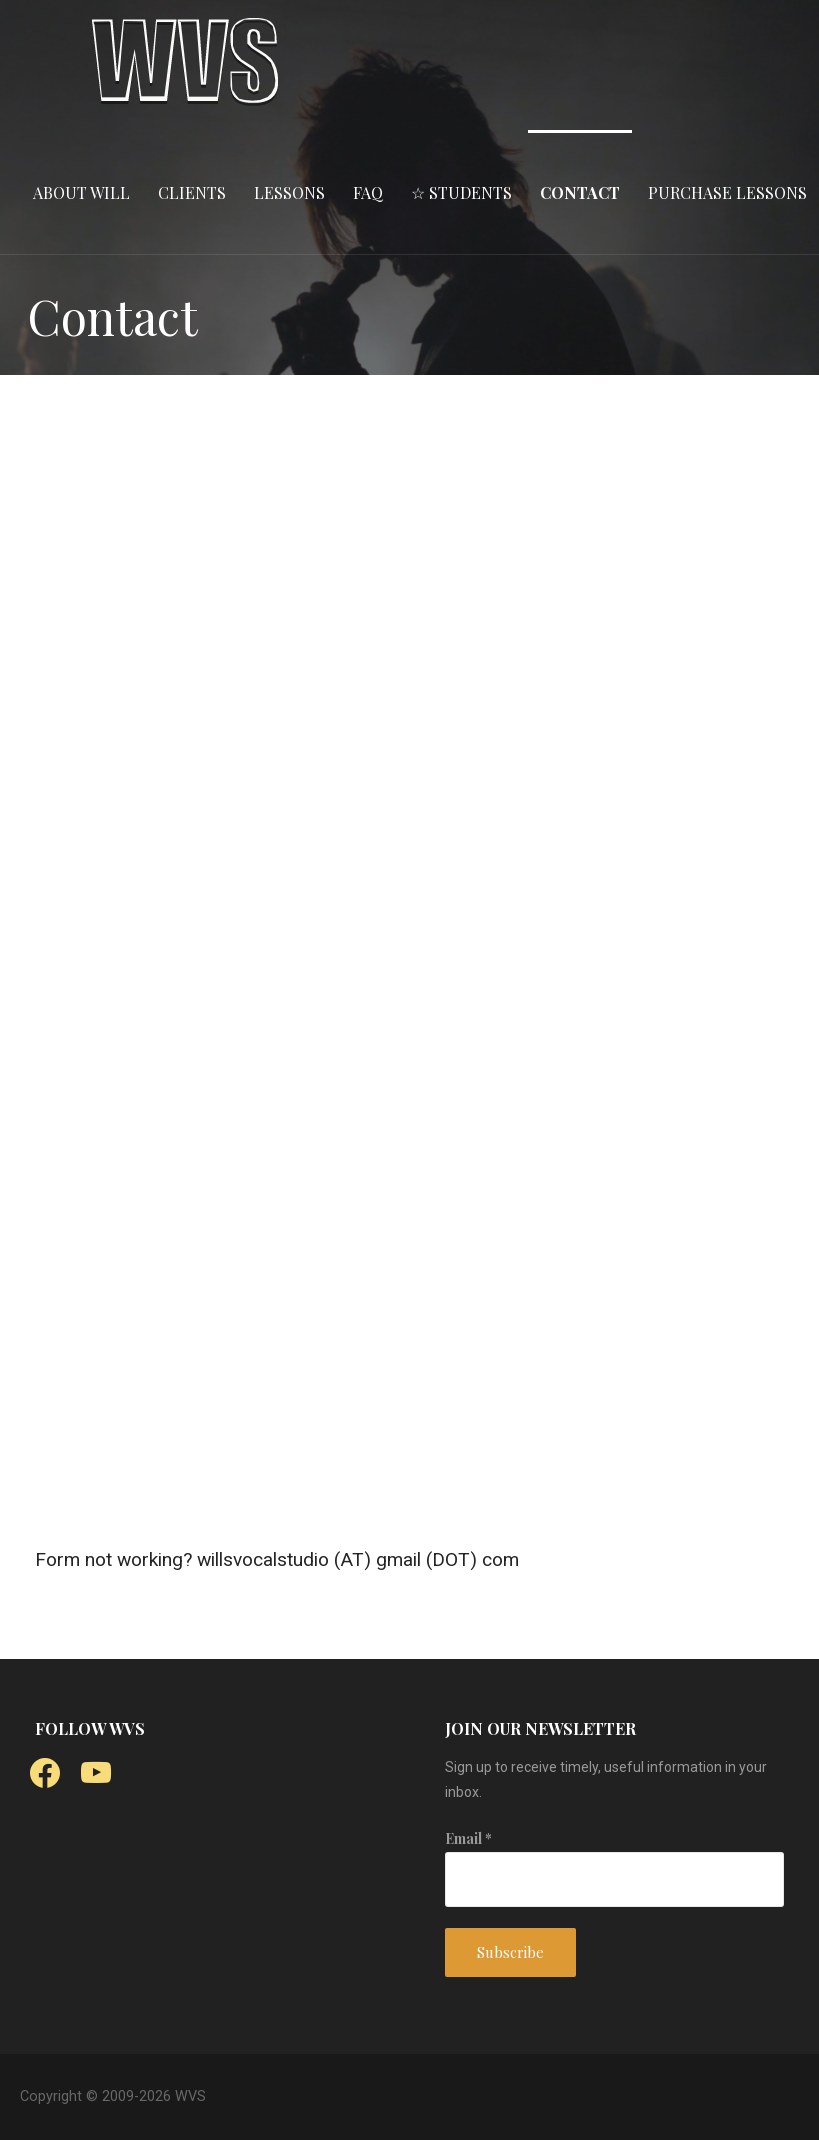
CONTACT (580, 192)
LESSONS (289, 192)
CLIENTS (192, 192)
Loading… (401, 931)
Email (468, 1838)
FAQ (368, 192)
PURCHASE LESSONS (727, 192)
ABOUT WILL (81, 192)
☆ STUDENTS (461, 192)
